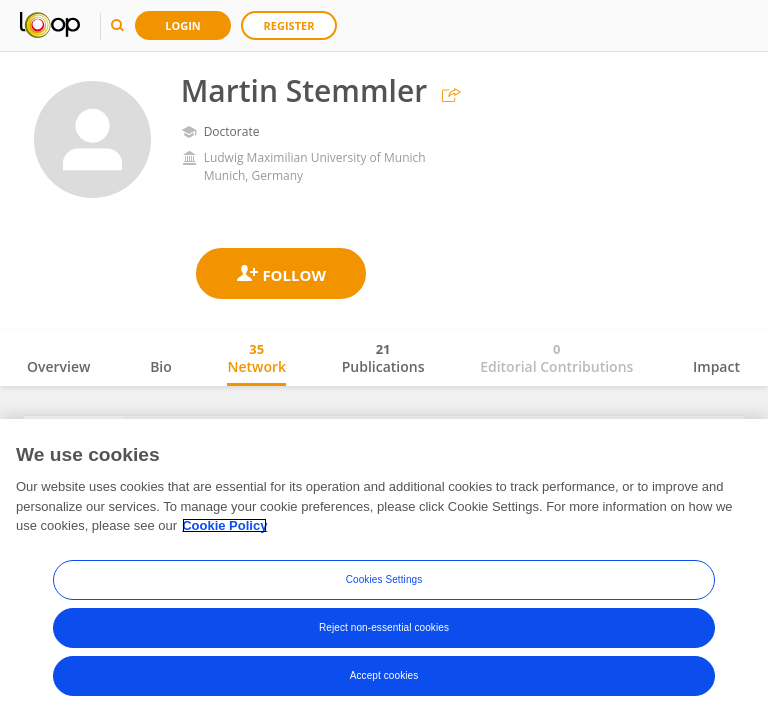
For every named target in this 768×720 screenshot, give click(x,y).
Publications (383, 358)
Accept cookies (384, 675)
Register (289, 25)
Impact (716, 366)
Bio (161, 366)
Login (183, 25)
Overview (58, 366)
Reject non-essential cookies (384, 627)
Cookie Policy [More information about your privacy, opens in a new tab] (224, 525)
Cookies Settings (384, 579)
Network (256, 358)
